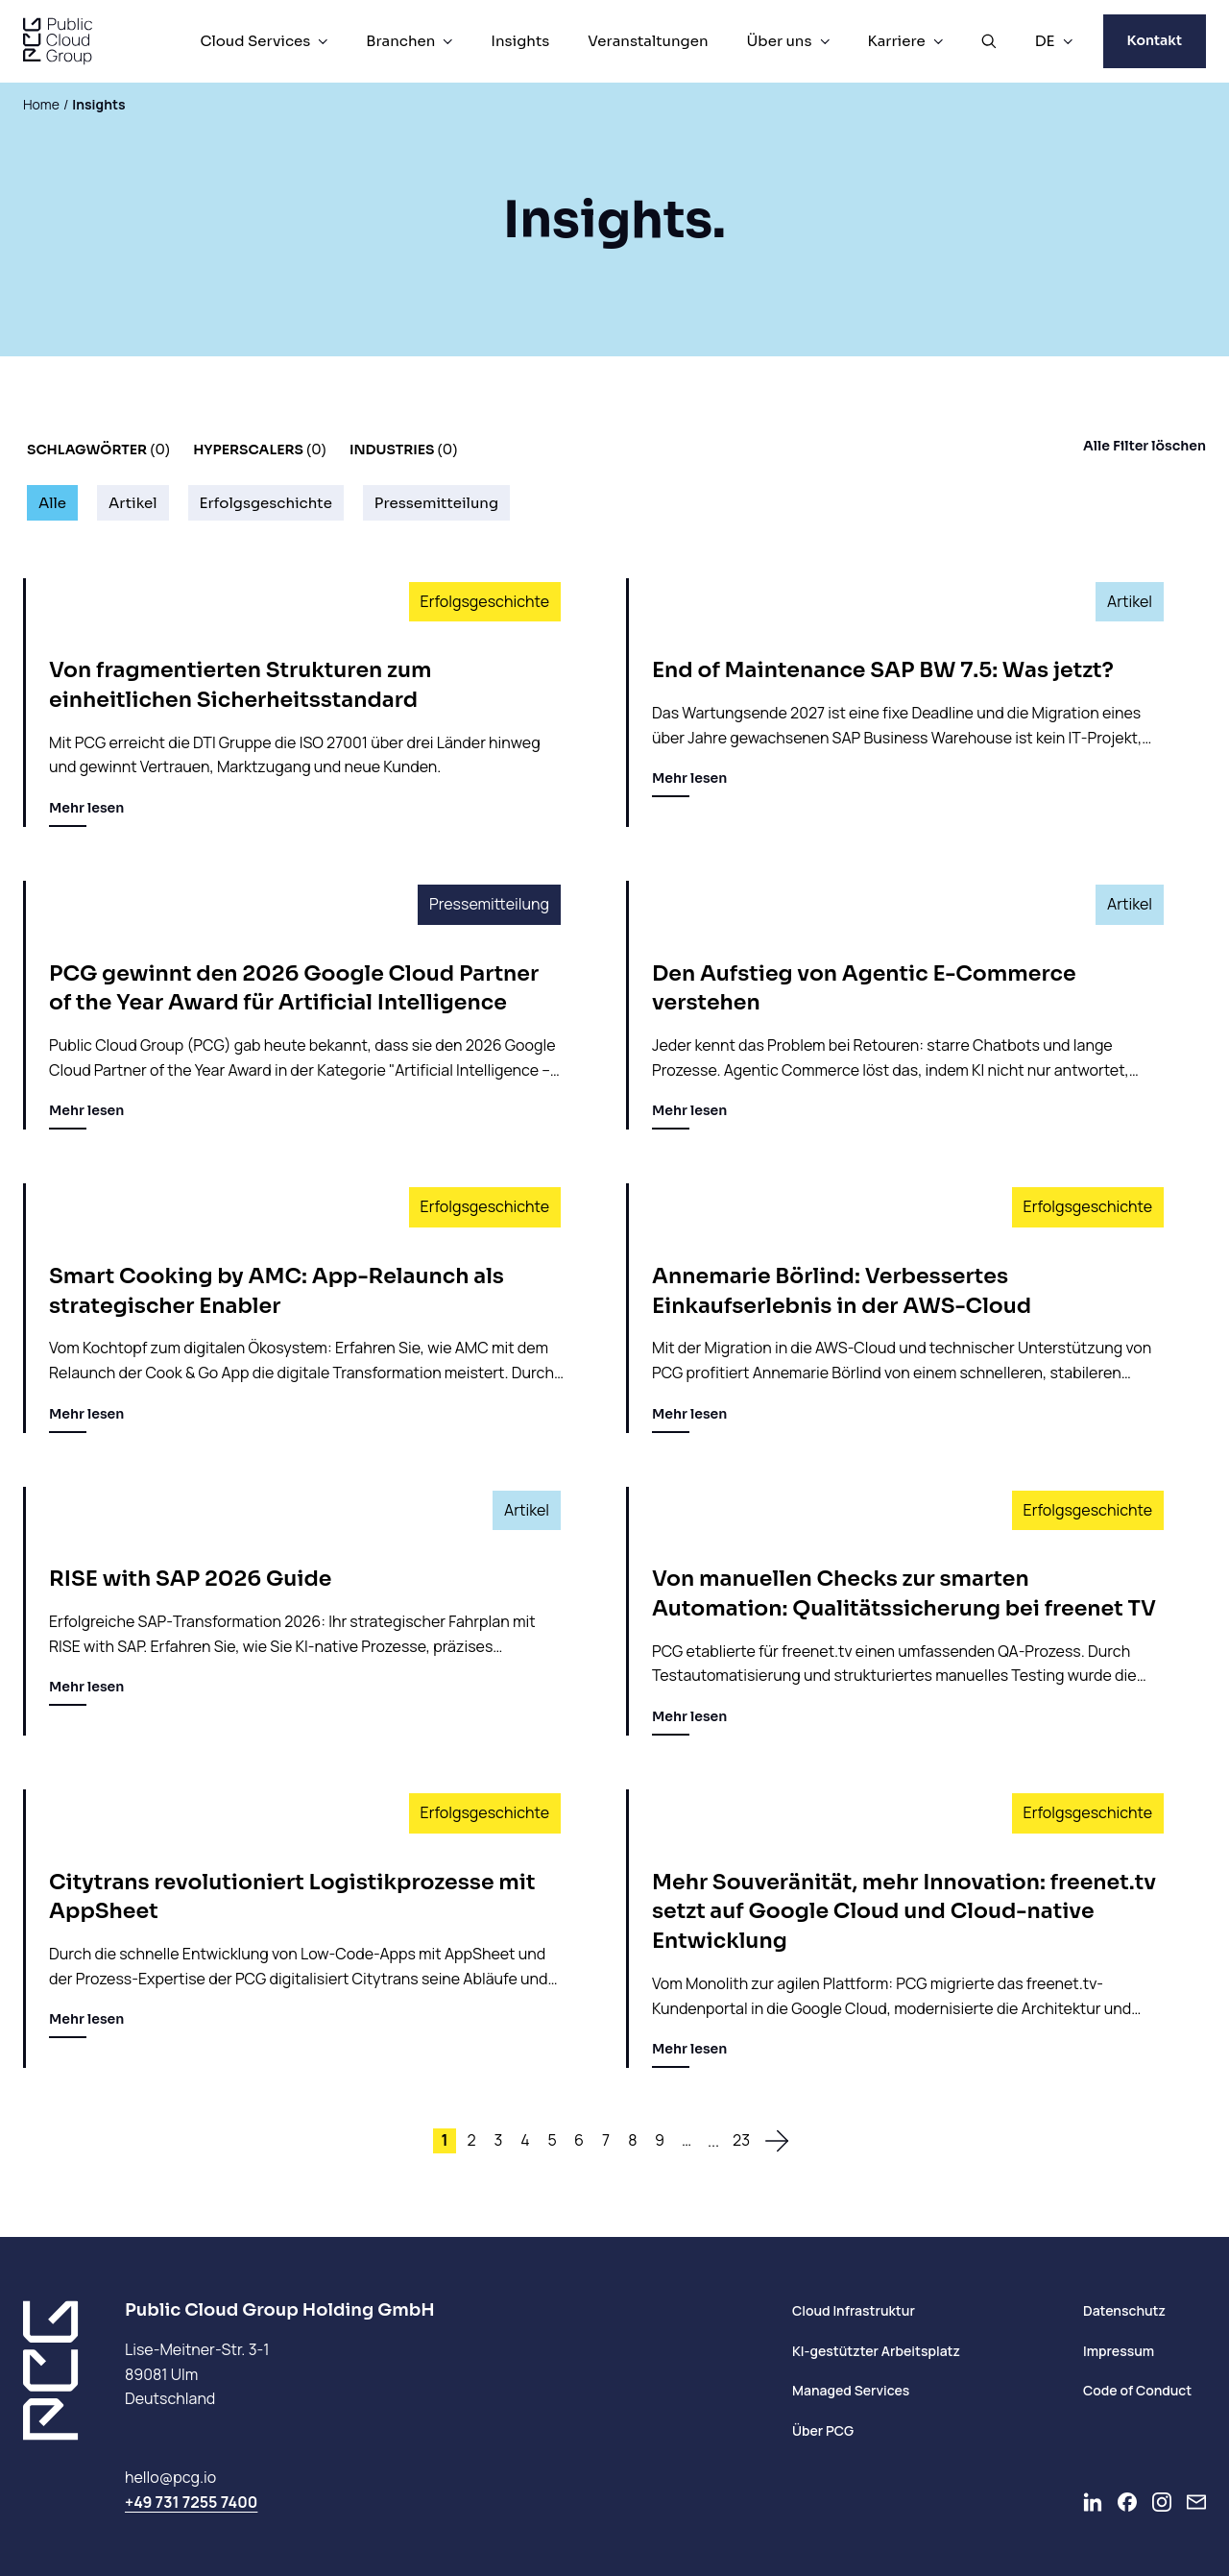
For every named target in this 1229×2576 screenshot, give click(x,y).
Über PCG (823, 2430)
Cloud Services (255, 41)
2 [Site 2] (471, 2140)
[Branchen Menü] (447, 41)
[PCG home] (57, 41)
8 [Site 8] (632, 2140)
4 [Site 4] (524, 2140)
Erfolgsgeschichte (266, 503)
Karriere (897, 41)
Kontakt (1154, 40)
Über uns (779, 41)
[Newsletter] (1196, 2502)
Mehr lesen (86, 813)
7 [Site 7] (606, 2140)
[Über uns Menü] (825, 41)
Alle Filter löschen (1144, 445)
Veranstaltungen (648, 41)
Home (41, 104)
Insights (520, 41)
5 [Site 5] (551, 2140)
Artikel (132, 503)
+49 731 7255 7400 (191, 2502)
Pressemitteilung (436, 503)
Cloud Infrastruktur (853, 2310)
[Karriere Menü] (938, 41)
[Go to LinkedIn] (1092, 2502)
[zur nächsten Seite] (777, 2141)
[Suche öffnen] (989, 41)
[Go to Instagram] (1161, 2502)
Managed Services (850, 2390)
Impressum (1118, 2351)
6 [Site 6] (579, 2140)
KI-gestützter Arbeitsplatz (876, 2351)
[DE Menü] (1067, 41)
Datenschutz (1124, 2310)
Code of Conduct (1137, 2390)
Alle (52, 503)
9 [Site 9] (659, 2140)
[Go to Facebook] (1127, 2502)
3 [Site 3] (498, 2140)
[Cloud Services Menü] (322, 41)
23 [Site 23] (741, 2140)
